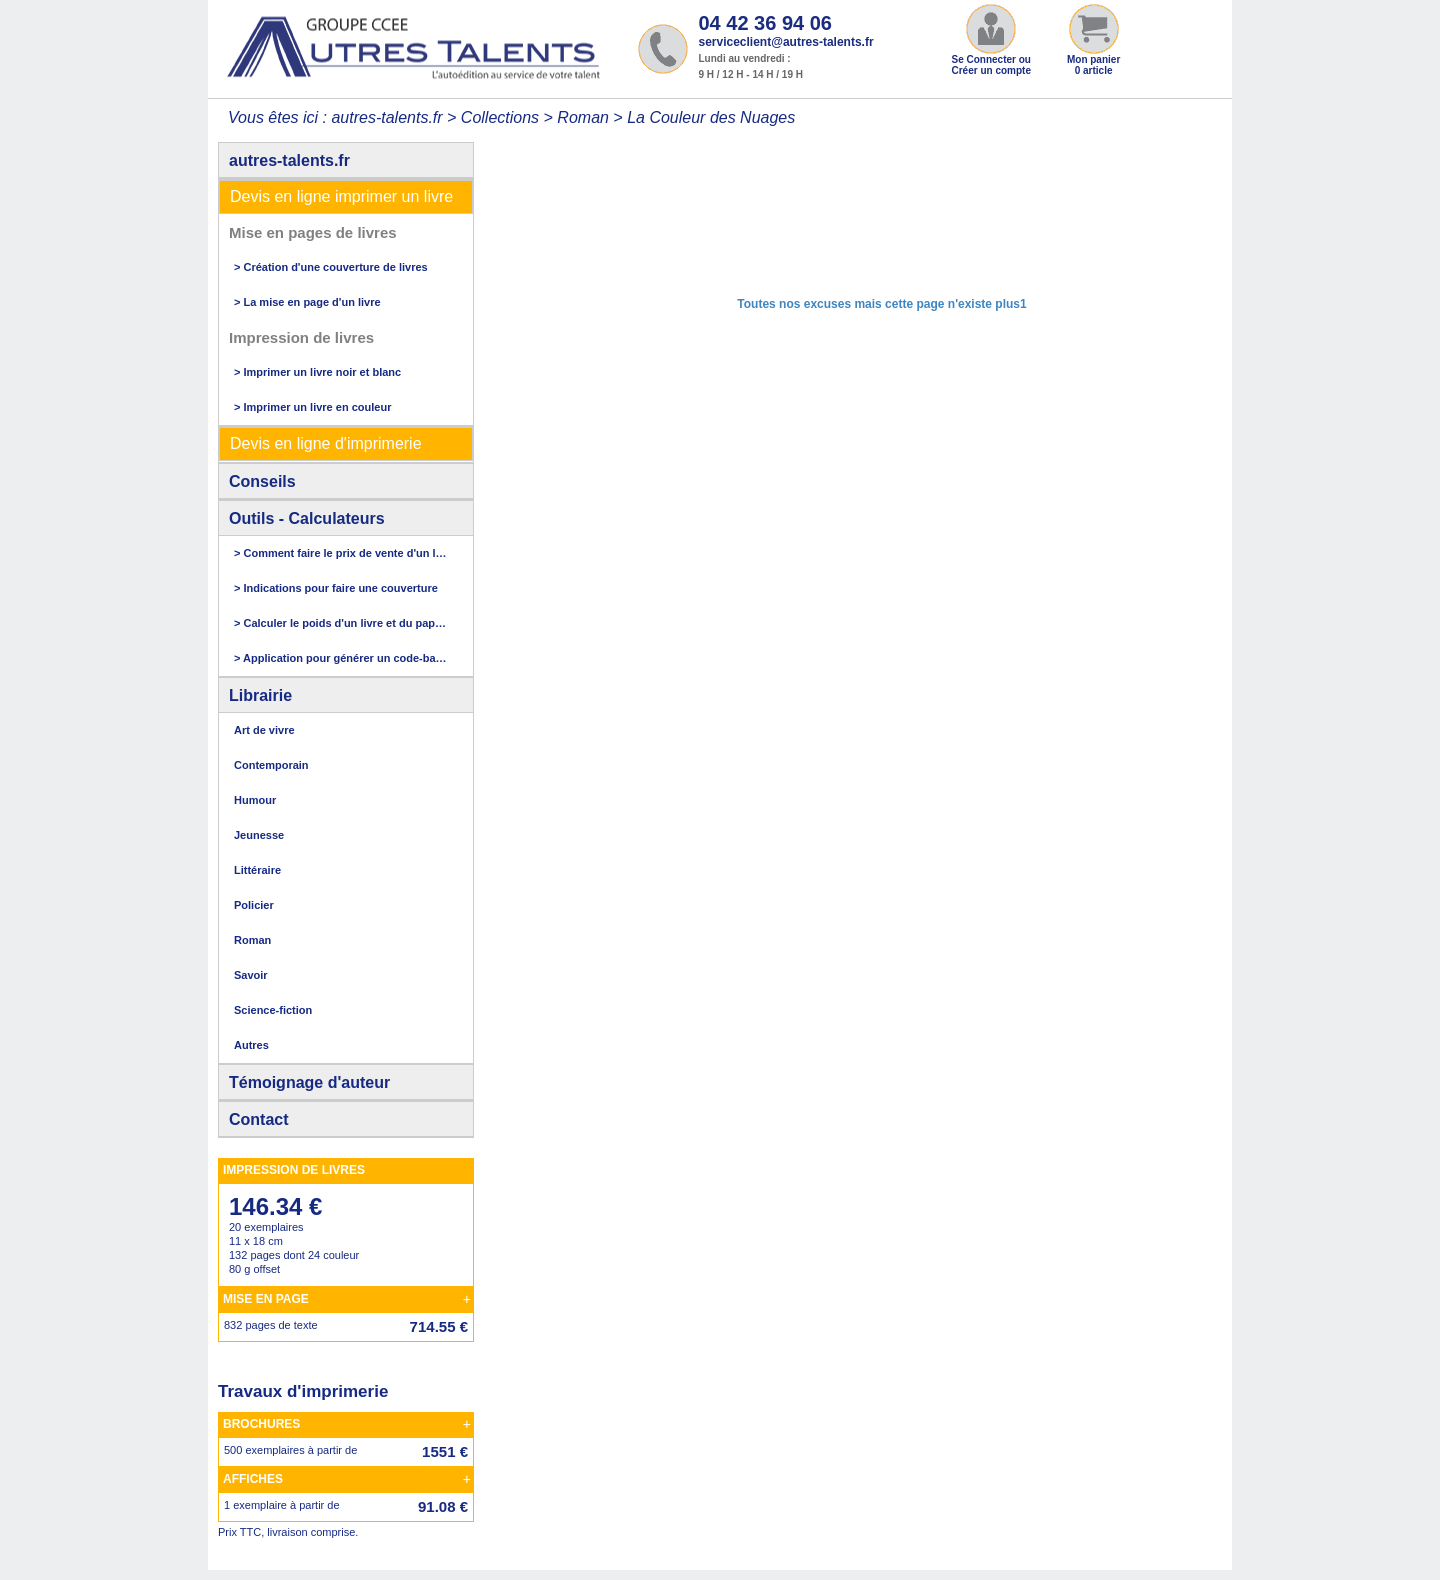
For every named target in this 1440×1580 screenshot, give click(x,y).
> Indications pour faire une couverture (336, 588)
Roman (583, 117)
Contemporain (271, 765)
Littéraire (257, 870)
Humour (255, 800)
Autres (251, 1045)
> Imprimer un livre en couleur (312, 407)
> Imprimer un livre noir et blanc (317, 372)
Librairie (260, 695)
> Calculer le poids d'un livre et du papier (341, 623)
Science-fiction (273, 1010)
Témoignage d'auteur (309, 1082)
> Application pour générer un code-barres (341, 658)
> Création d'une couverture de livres (331, 267)
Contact (259, 1119)
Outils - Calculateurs (307, 518)
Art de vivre (264, 730)
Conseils (262, 481)
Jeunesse (259, 835)
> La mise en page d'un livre (307, 302)
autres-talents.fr (289, 160)
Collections (500, 117)
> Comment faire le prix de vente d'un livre (341, 553)
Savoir (251, 975)
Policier (254, 905)
